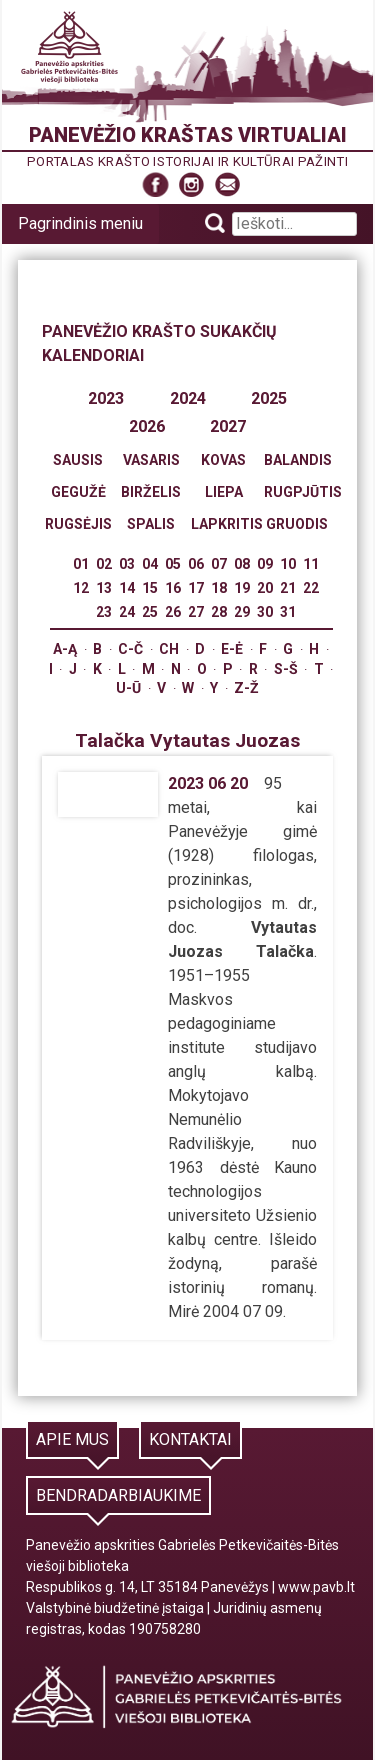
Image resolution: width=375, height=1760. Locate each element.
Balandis (298, 460)
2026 (147, 426)
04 (150, 564)
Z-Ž (246, 688)
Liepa (224, 492)
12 (81, 588)
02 (104, 564)
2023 (106, 398)
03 (127, 564)
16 (173, 588)
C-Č (130, 649)
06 (196, 564)
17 (196, 588)
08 (242, 564)
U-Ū (128, 688)
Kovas (223, 460)
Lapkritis (227, 524)
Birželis (151, 492)
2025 (269, 398)
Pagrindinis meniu (80, 223)
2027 (228, 426)
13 (104, 588)
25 (150, 612)
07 (219, 564)
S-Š (286, 669)
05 (173, 564)
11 (311, 564)
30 (265, 612)
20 (265, 588)
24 (127, 612)
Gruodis (297, 524)
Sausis (78, 460)
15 (150, 588)
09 (265, 564)
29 (242, 612)
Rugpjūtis (303, 492)
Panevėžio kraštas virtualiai (188, 135)
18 (219, 588)
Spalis (151, 524)
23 (104, 612)
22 (311, 588)
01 (81, 564)
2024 (188, 398)
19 (242, 588)
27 (196, 612)
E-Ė (232, 649)
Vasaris (151, 460)
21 (288, 588)
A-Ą (65, 649)
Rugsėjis (78, 524)
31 (288, 612)
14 (127, 588)
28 (219, 612)
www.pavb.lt (316, 1587)
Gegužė (78, 492)
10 (288, 564)
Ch (169, 649)
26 (173, 612)
